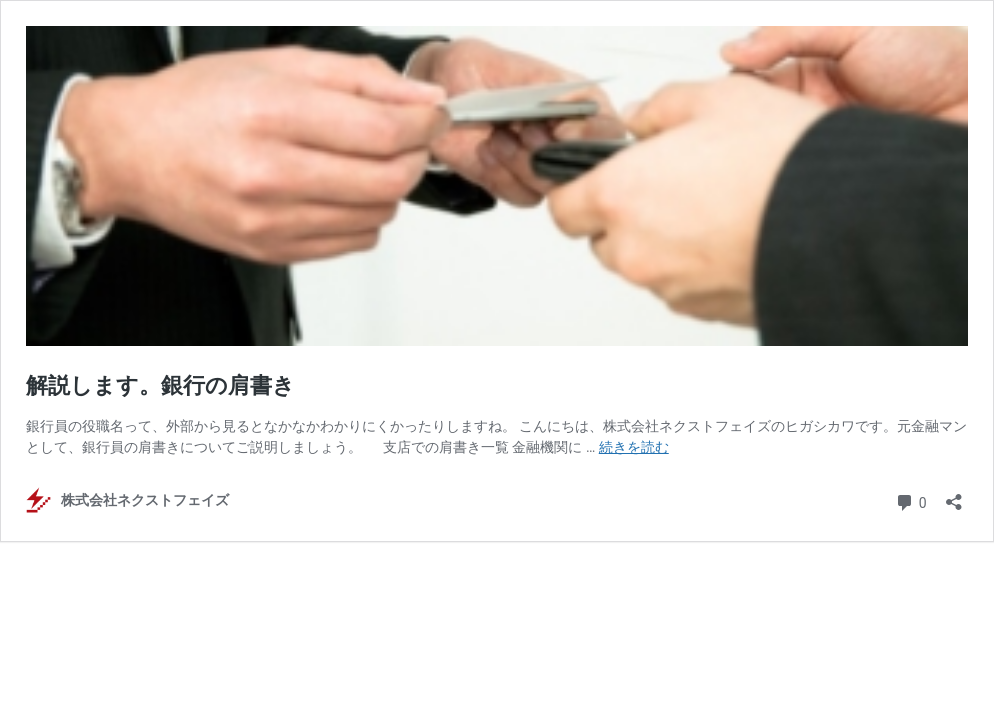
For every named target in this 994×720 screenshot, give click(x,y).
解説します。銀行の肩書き (160, 385)
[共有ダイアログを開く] (954, 495)
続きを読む (634, 447)
